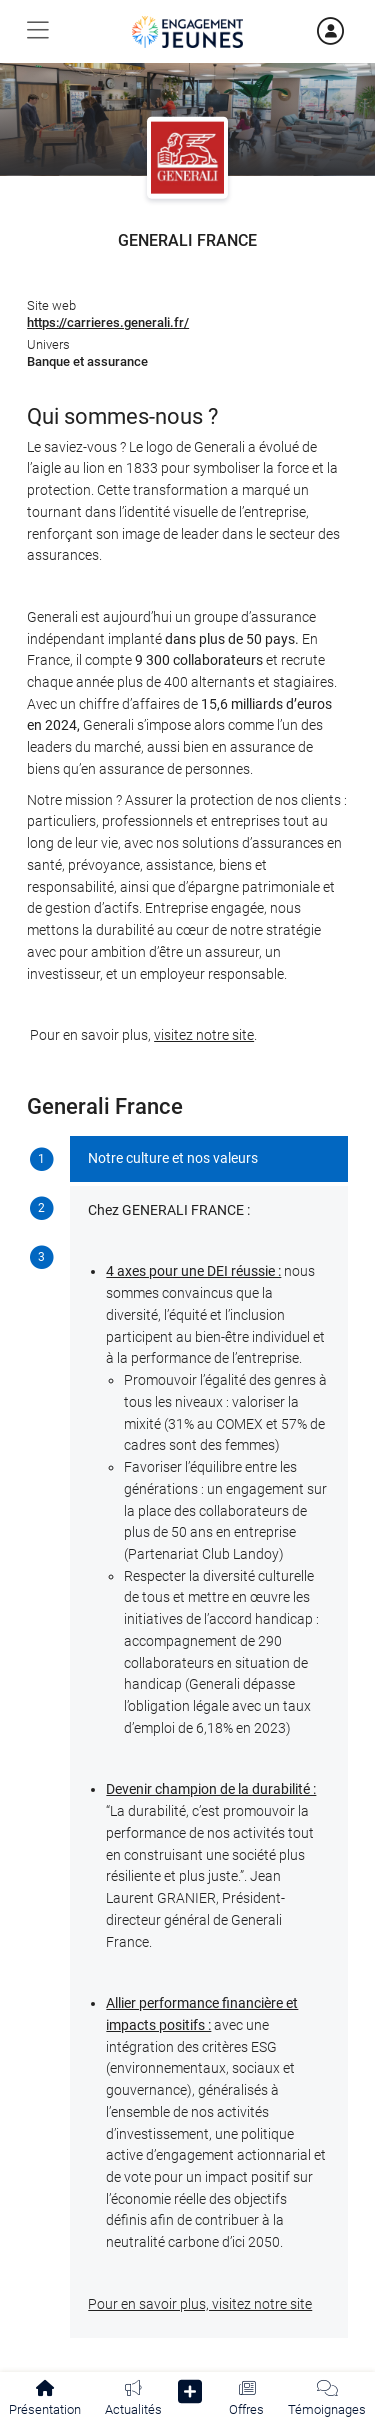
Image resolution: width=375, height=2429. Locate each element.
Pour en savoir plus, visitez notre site (200, 2304)
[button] (190, 2395)
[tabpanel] (209, 1737)
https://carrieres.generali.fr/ (108, 322)
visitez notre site (204, 1035)
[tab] (41, 1160)
